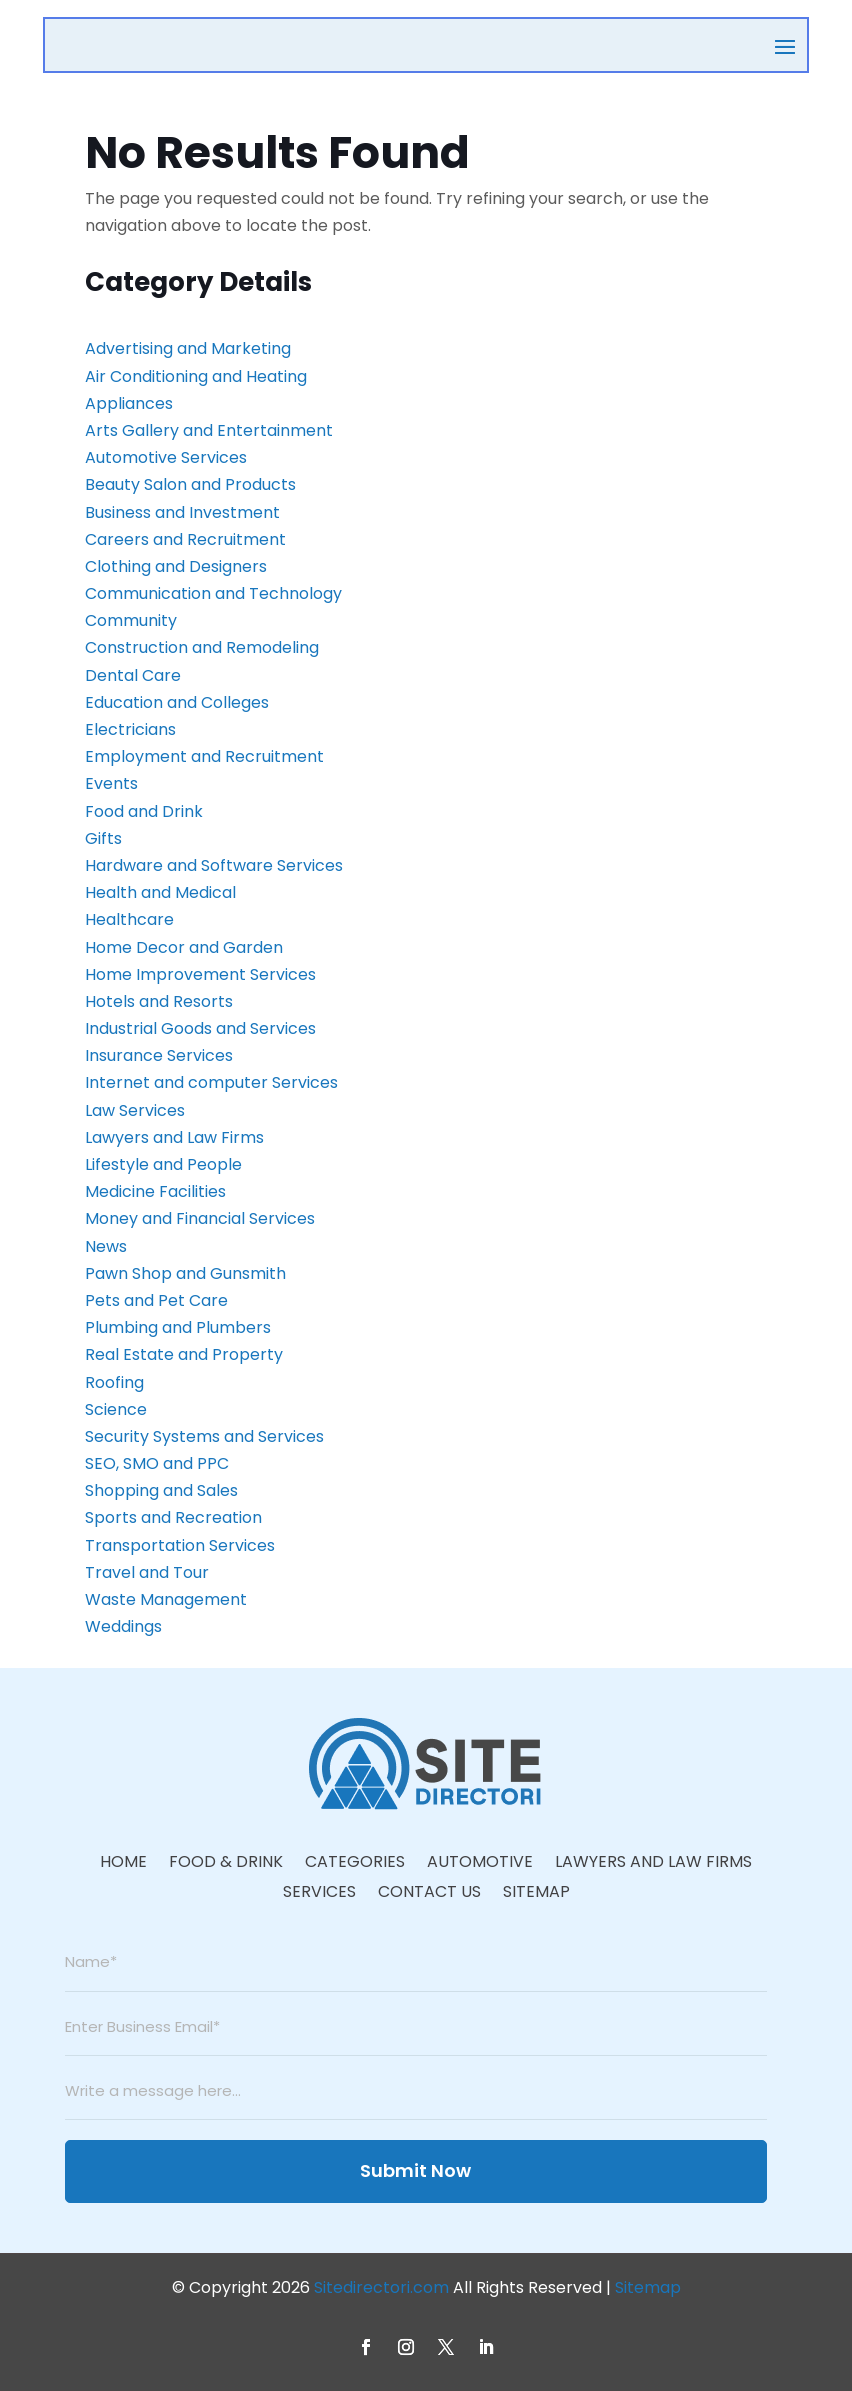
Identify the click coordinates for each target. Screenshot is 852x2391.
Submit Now (415, 2170)
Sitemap (536, 1894)
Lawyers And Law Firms (653, 1864)
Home (123, 1864)
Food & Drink (226, 1864)
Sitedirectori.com (381, 2287)
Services (319, 1894)
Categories (355, 1864)
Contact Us (429, 1894)
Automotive (480, 1864)
